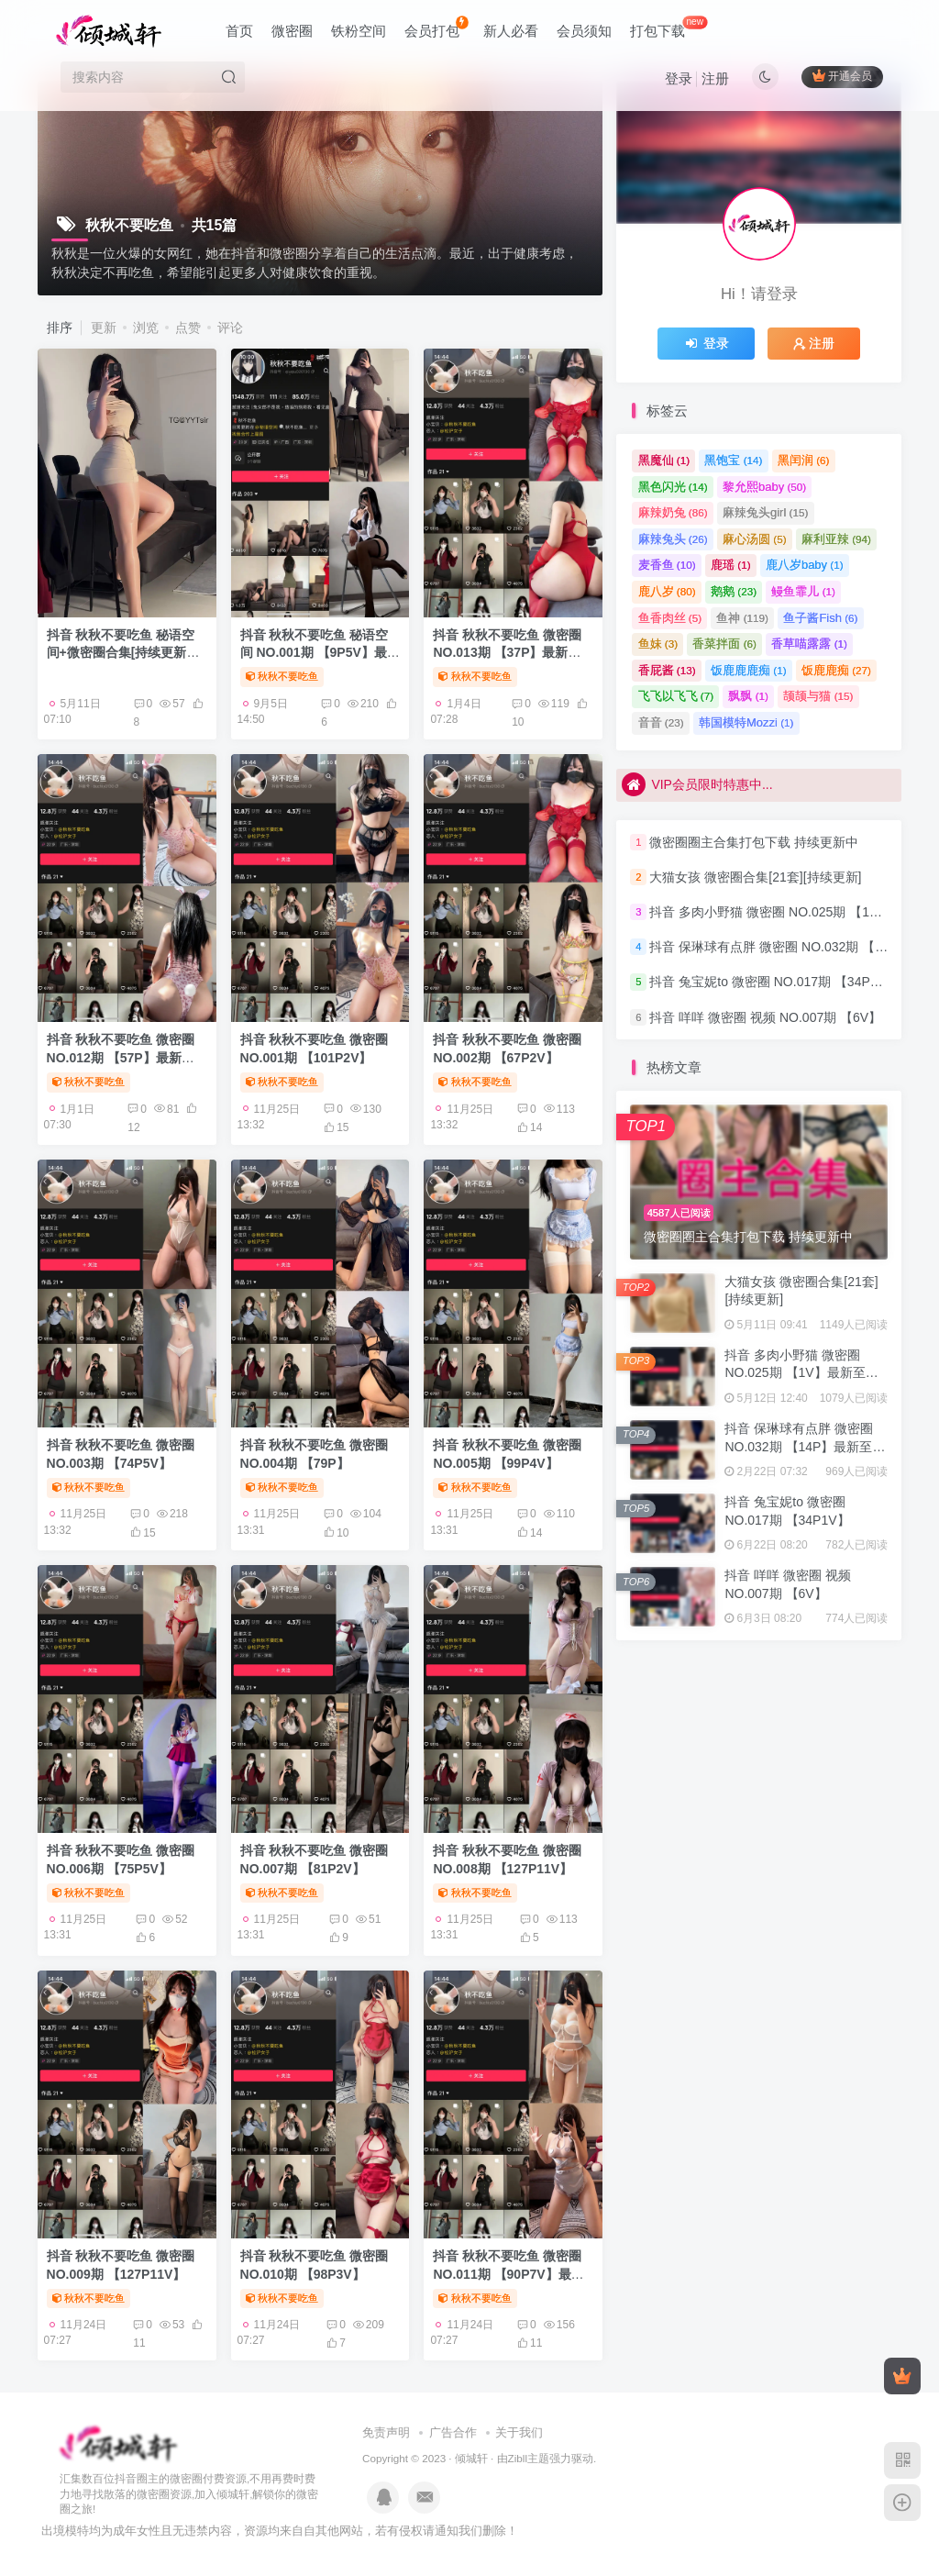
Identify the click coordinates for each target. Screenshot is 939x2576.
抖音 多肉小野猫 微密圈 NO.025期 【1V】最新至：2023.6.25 (801, 1373)
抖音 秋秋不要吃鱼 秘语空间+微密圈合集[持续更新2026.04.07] (121, 652)
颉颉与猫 (818, 696)
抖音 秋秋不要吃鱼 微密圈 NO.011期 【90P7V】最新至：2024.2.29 (508, 2273)
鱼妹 (658, 643)
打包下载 (668, 27)
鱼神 (742, 618)
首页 (239, 31)
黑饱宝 (733, 460)
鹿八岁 (667, 591)
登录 (678, 78)
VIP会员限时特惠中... (697, 784)
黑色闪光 (673, 487)
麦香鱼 (667, 565)
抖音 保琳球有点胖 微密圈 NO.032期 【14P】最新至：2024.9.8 (804, 1446)
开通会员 (842, 76)
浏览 (146, 327)
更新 (103, 327)
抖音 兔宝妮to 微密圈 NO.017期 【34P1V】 (774, 982)
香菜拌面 (724, 643)
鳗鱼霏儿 (803, 591)
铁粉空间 (358, 31)
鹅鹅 (734, 591)
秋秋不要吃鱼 (282, 676)
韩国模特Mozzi (746, 722)
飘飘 (748, 696)
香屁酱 (667, 670)
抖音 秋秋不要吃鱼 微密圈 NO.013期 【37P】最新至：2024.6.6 (507, 652)
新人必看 (510, 31)
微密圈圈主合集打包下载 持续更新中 (753, 842)
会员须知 (584, 31)
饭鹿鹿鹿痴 (749, 670)
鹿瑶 (731, 565)
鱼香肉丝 (670, 618)
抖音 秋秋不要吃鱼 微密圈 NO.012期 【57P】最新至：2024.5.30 (121, 1057)
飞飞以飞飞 (676, 696)
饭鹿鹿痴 (836, 670)
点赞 (188, 327)
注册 (715, 78)
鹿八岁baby (805, 565)
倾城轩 (471, 2458)
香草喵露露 (809, 643)
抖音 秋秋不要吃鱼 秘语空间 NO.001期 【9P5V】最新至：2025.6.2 (320, 652)
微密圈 (292, 31)
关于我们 (519, 2432)
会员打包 (436, 27)
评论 (230, 327)
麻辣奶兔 (673, 512)
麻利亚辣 (836, 539)
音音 (661, 722)
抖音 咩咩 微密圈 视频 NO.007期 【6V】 (765, 1017)
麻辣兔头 (673, 539)
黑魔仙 (664, 460)
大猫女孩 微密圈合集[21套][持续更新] (755, 877)
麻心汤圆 (755, 539)
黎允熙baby (764, 487)
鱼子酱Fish (820, 618)
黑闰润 (804, 460)
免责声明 (386, 2432)
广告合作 (453, 2432)
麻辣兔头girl (765, 512)
